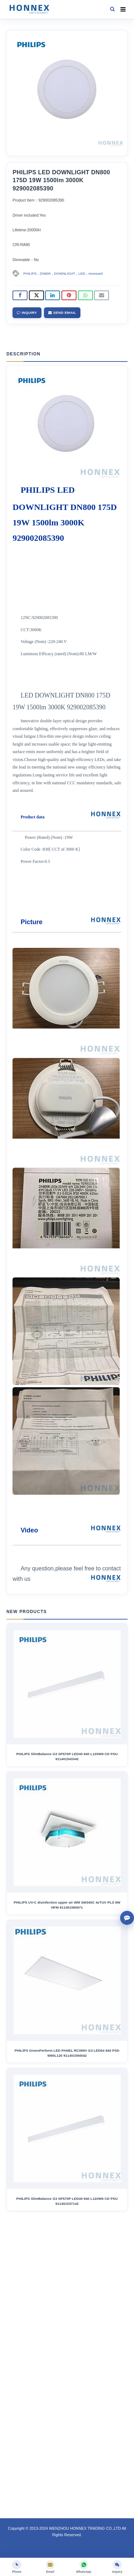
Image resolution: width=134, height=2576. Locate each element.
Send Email (62, 313)
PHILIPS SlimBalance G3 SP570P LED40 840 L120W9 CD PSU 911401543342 (67, 1756)
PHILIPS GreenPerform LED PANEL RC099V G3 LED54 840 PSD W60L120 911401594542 (67, 2052)
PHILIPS (29, 273)
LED (82, 273)
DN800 (45, 273)
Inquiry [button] (27, 313)
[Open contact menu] (127, 1918)
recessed (96, 273)
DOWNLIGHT (64, 273)
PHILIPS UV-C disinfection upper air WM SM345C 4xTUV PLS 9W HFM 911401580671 (67, 1904)
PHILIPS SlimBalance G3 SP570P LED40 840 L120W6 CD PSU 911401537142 (67, 2201)
